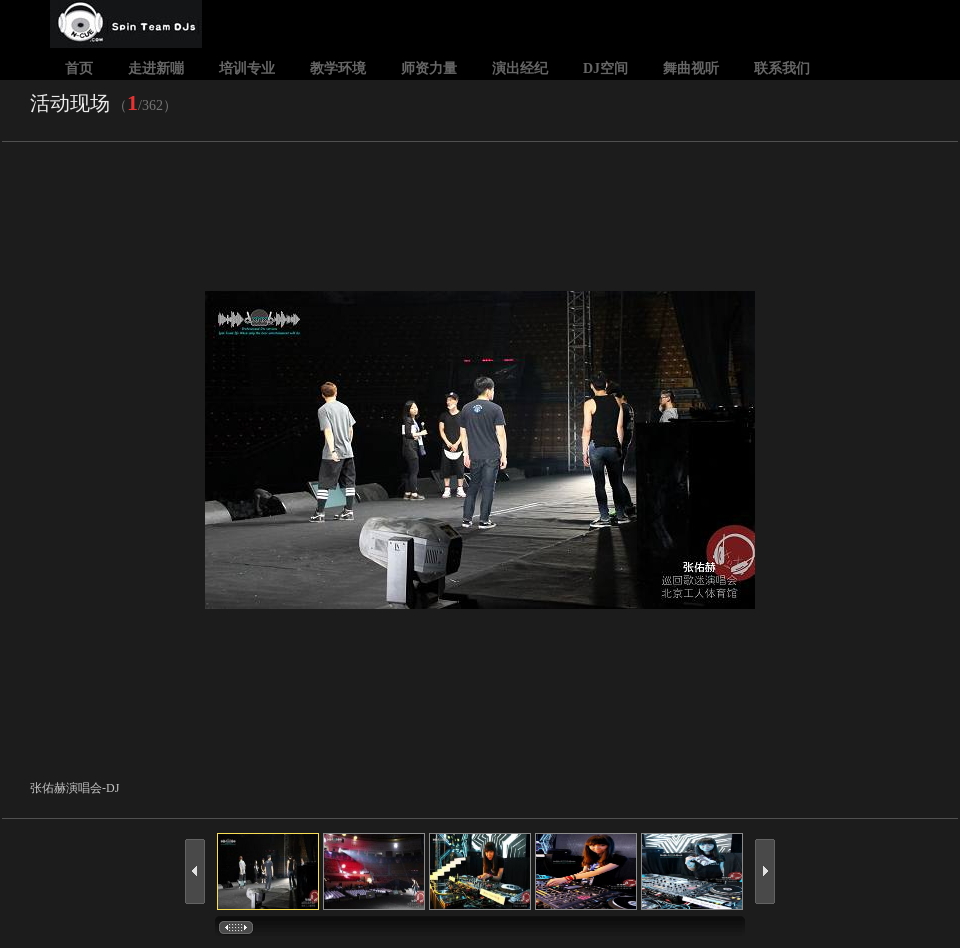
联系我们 (782, 68)
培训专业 (247, 68)
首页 (79, 68)
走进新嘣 (156, 68)
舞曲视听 (691, 68)
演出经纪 (520, 68)
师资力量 (429, 68)
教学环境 (338, 68)
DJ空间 (605, 68)
